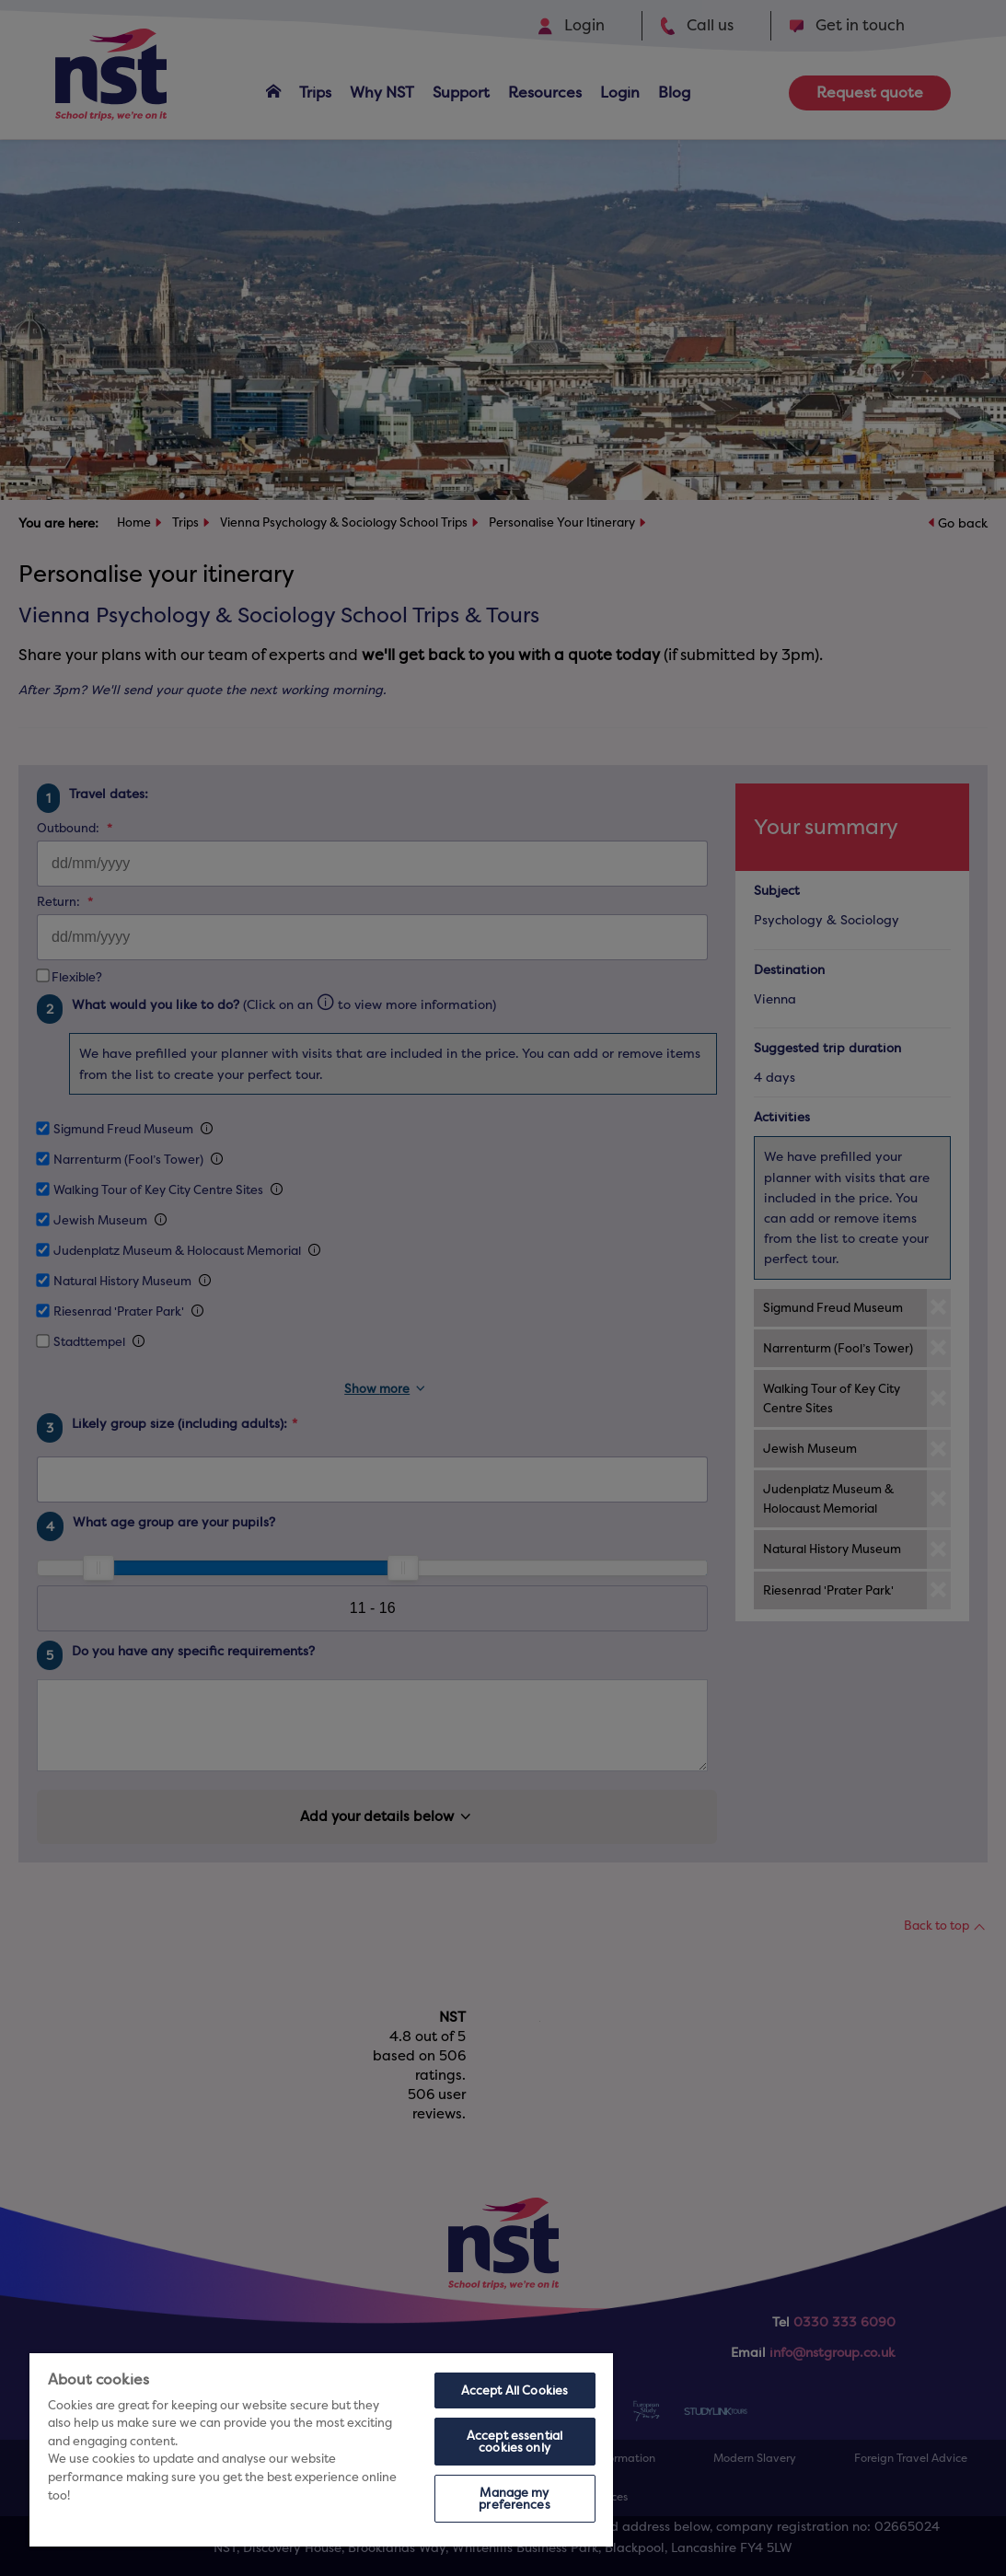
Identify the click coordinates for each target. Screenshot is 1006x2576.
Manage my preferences (514, 2499)
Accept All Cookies (514, 2390)
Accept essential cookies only (514, 2441)
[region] (321, 2450)
